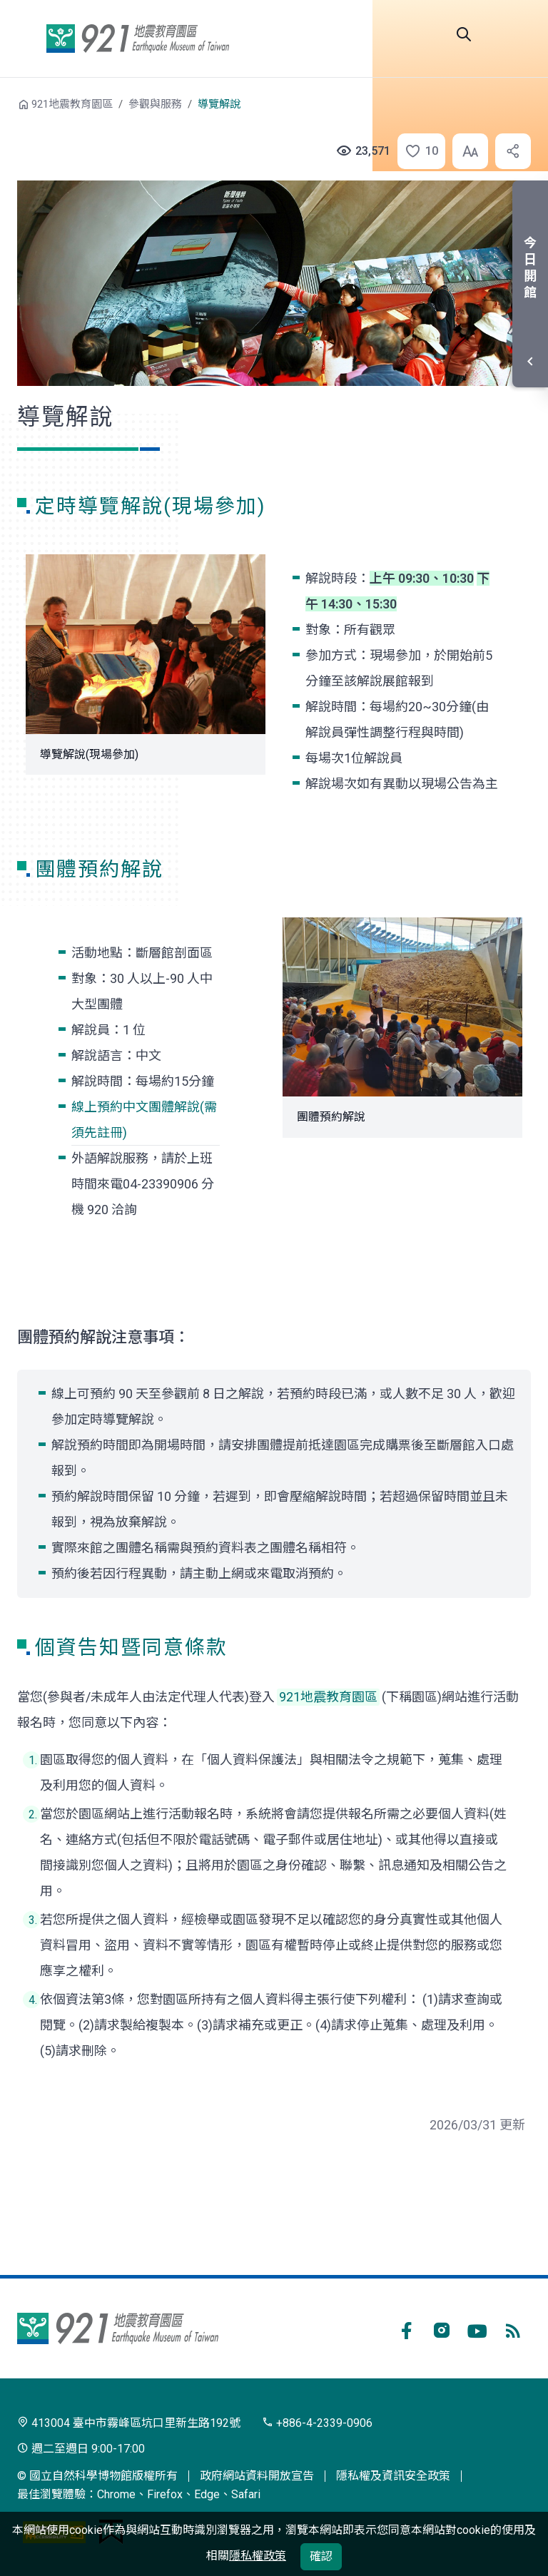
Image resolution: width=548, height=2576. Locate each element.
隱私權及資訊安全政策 (393, 2476)
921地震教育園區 (137, 38)
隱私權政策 (257, 2555)
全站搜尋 (464, 34)
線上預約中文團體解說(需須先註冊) (144, 1119)
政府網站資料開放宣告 (257, 2476)
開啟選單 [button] (513, 34)
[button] (413, 151)
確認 (321, 2556)
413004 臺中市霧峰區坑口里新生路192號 (128, 2423)
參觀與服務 (155, 104)
